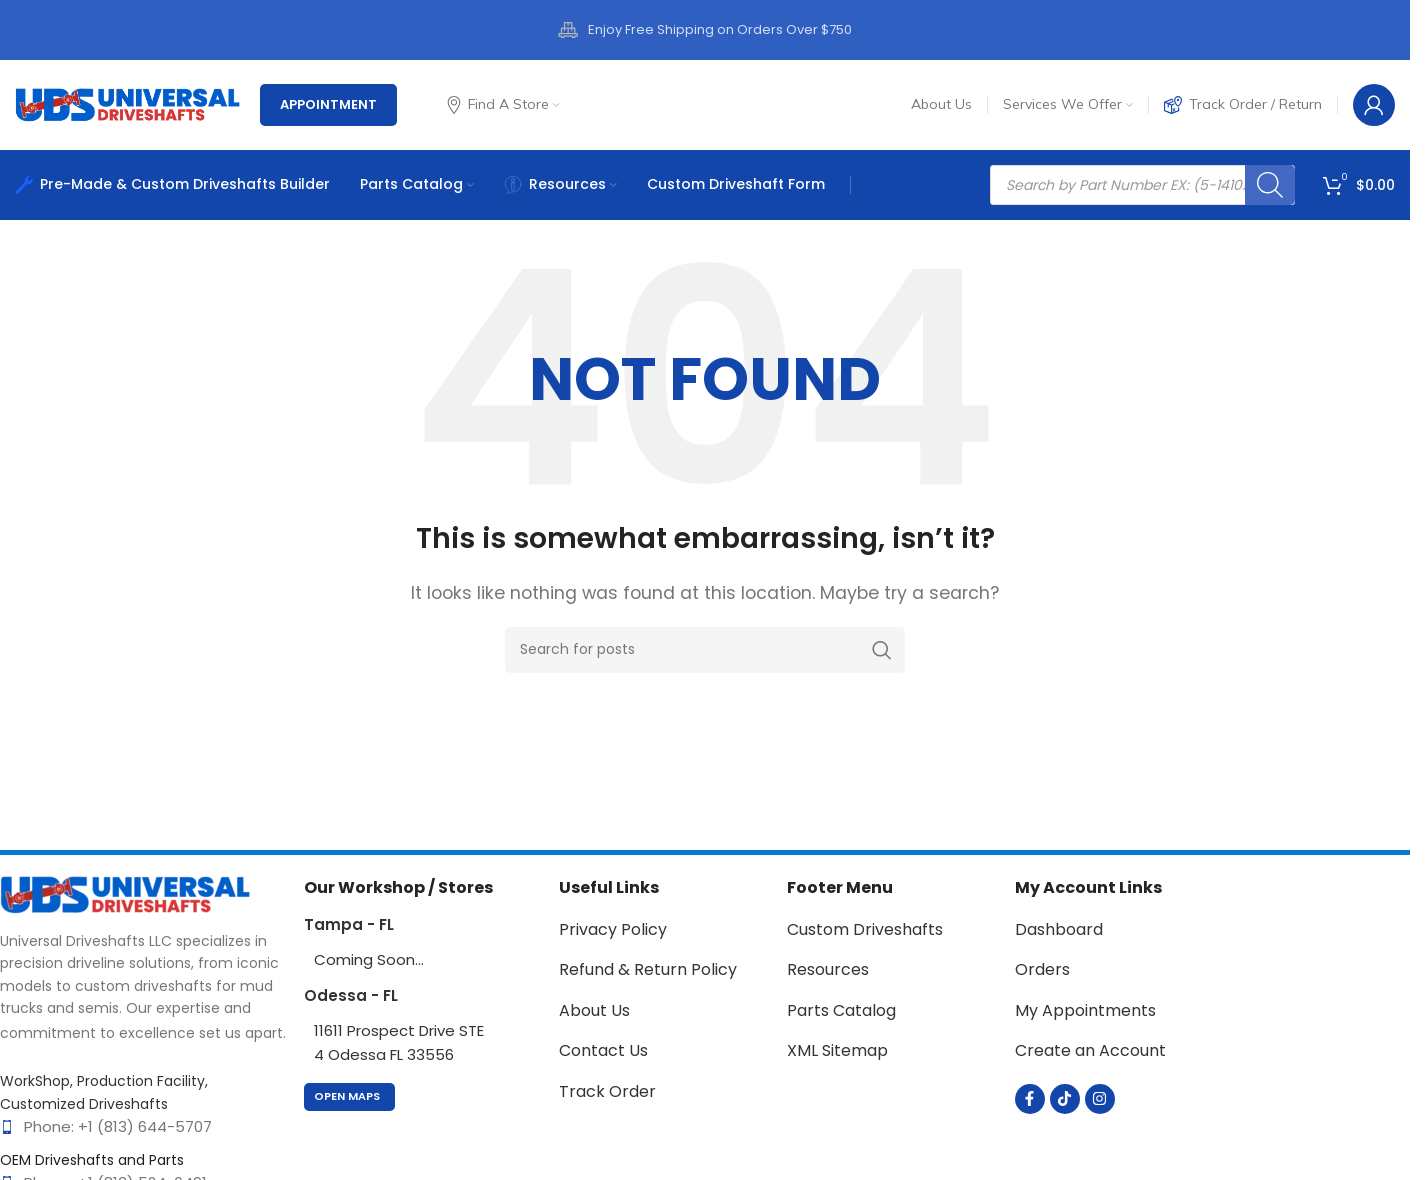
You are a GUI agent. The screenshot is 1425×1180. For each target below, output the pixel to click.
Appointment (328, 104)
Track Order (607, 1091)
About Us (594, 1010)
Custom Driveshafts (865, 929)
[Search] (1270, 185)
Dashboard (1059, 929)
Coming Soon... (369, 959)
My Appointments (1085, 1010)
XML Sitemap (837, 1050)
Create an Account (1090, 1050)
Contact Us (603, 1050)
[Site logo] (127, 103)
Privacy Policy (613, 929)
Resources (828, 969)
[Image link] (125, 893)
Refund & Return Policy (648, 969)
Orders (1042, 969)
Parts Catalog (841, 1010)
